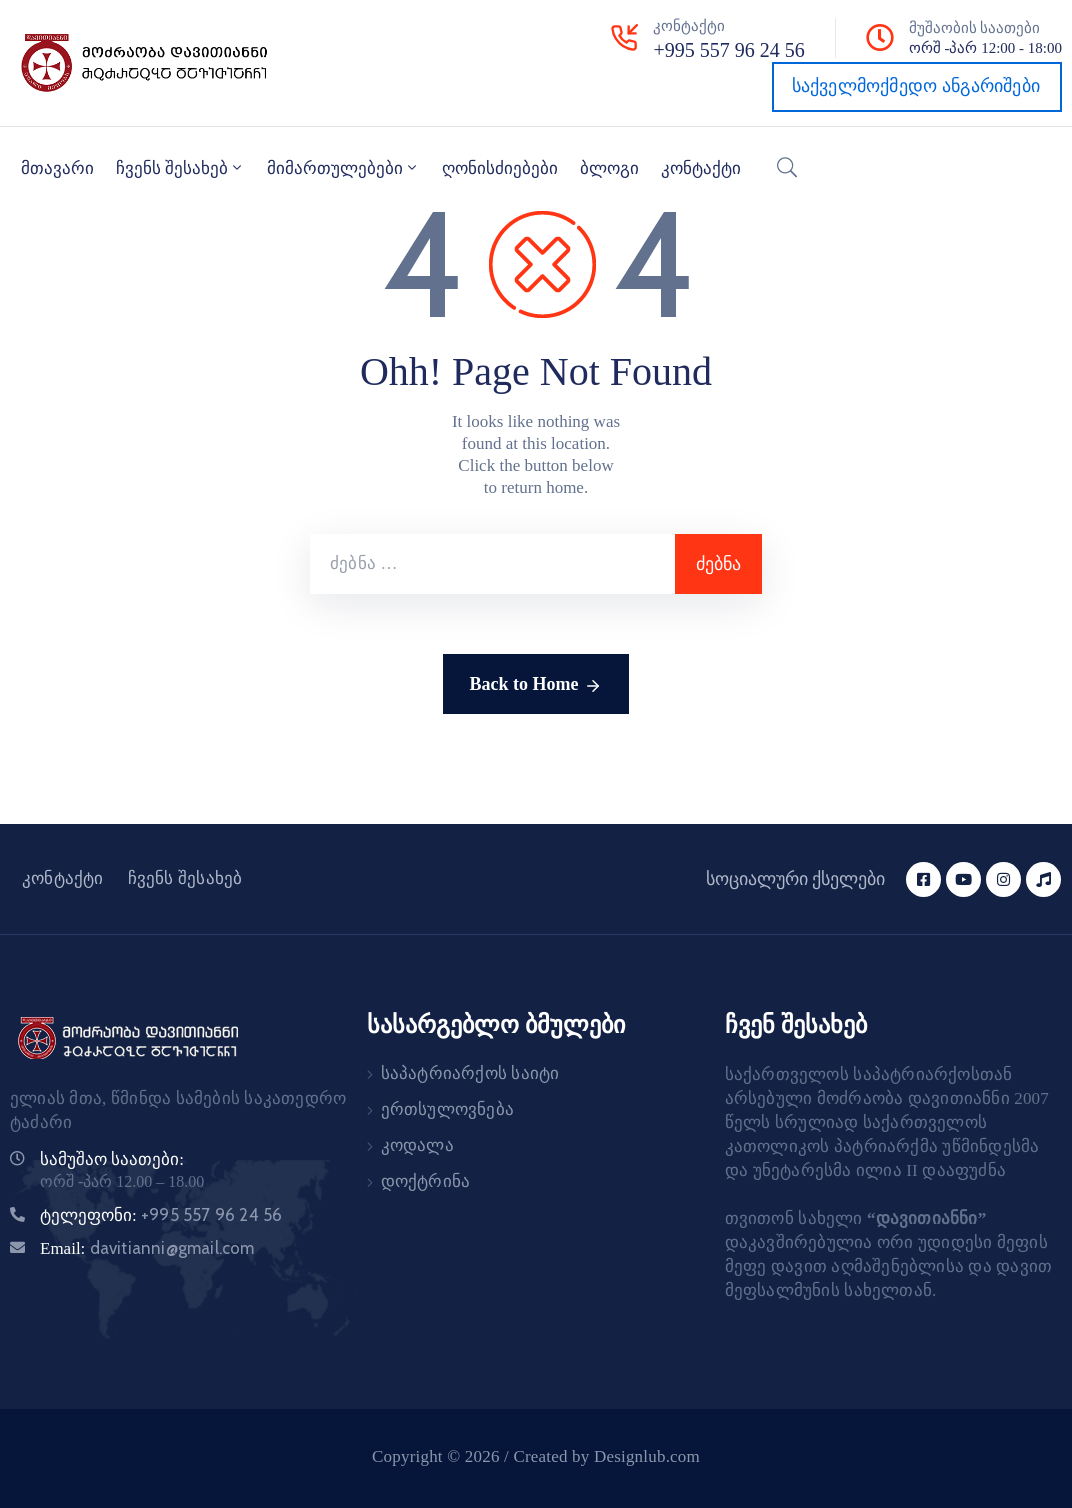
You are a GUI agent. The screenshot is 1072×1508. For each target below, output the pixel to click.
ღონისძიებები (500, 168)
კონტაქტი (701, 168)
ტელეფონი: (161, 1215)
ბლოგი (609, 168)
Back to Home (536, 686)
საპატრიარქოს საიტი (470, 1073)
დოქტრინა (426, 1181)
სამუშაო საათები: (112, 1159)
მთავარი (57, 168)
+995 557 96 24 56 (728, 50)
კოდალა (417, 1145)
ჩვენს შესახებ (180, 168)
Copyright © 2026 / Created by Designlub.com (536, 1456)
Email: (147, 1248)
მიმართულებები (343, 168)
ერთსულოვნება (447, 1109)
